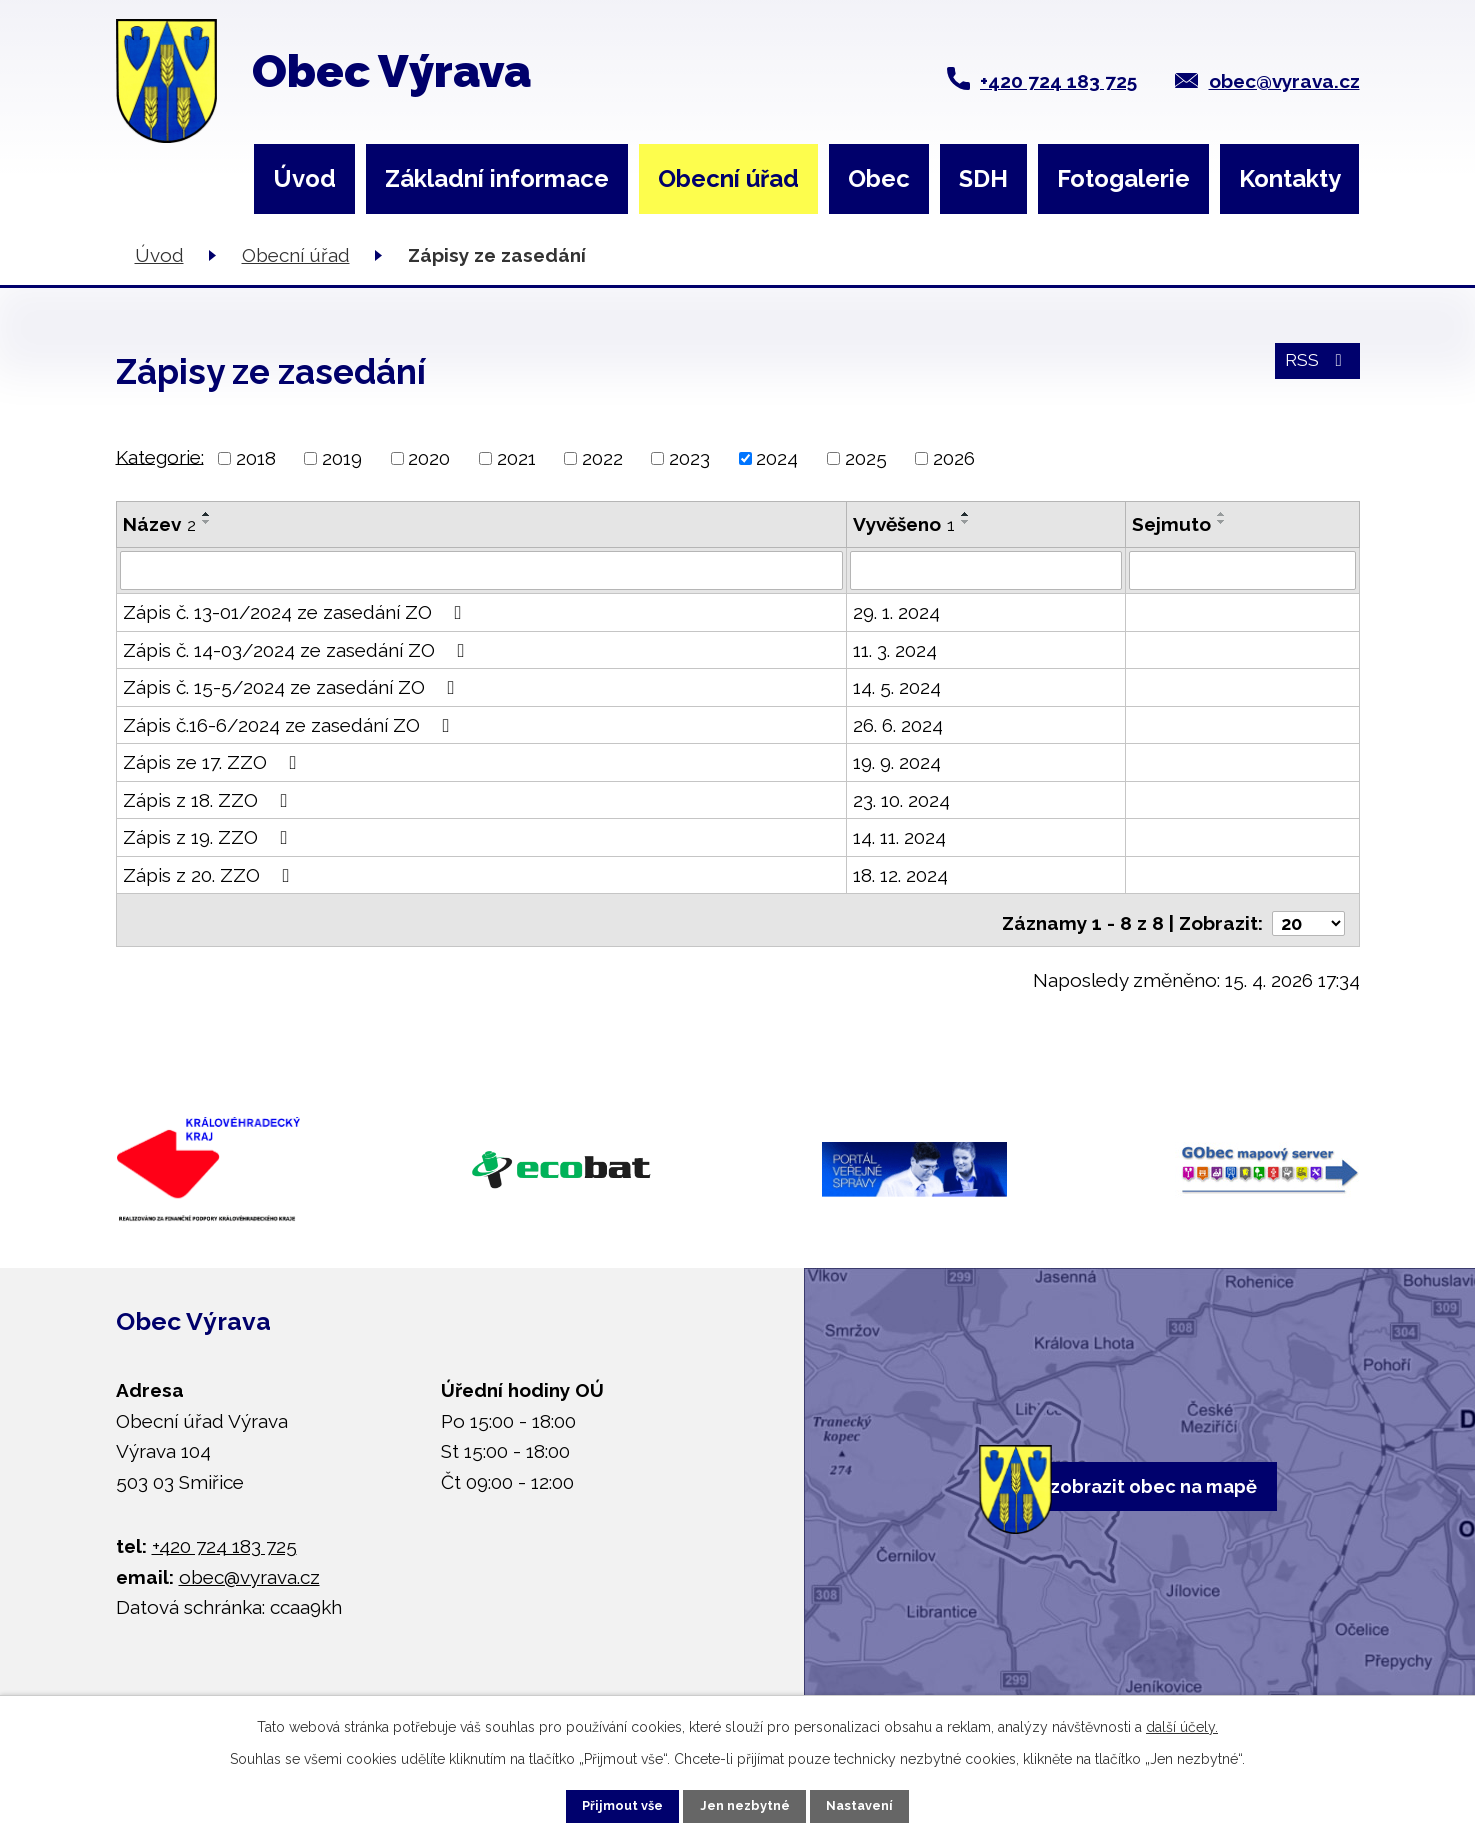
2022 (602, 458)
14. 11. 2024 (899, 838)
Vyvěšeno (904, 524)
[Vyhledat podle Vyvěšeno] (986, 571)
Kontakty (1290, 178)
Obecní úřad (728, 178)
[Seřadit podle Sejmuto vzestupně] (1222, 514)
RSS (1313, 370)
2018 (256, 458)
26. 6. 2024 (898, 725)
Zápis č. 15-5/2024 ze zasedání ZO (293, 688)
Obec (879, 178)
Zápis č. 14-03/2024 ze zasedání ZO (298, 650)
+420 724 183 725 (1058, 81)
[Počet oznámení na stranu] (1307, 917)
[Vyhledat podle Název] (481, 571)
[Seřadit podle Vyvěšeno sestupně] (966, 522)
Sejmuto (1171, 524)
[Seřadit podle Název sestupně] (207, 522)
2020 (429, 458)
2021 (516, 458)
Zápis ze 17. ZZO (214, 763)
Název (159, 524)
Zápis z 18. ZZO (209, 800)
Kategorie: (160, 456)
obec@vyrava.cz (1284, 81)
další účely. (1182, 1720)
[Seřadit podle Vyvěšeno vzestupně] (966, 514)
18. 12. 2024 (900, 875)
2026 (954, 458)
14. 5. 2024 (897, 688)
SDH (983, 178)
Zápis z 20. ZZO (210, 875)
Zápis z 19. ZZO (209, 838)
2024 (777, 458)
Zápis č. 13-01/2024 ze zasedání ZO (296, 613)
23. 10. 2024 (901, 800)
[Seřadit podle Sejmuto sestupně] (1222, 522)
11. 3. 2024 (895, 650)
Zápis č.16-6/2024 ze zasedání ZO (290, 725)
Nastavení (883, 1802)
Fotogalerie (1123, 178)
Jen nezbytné (745, 1802)
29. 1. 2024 (896, 613)
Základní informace (497, 178)
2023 (689, 458)
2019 (342, 458)
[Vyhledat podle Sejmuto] (1242, 571)
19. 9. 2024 (897, 763)
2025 (866, 458)
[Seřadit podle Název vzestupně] (207, 514)
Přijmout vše (599, 1802)
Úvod (304, 178)
